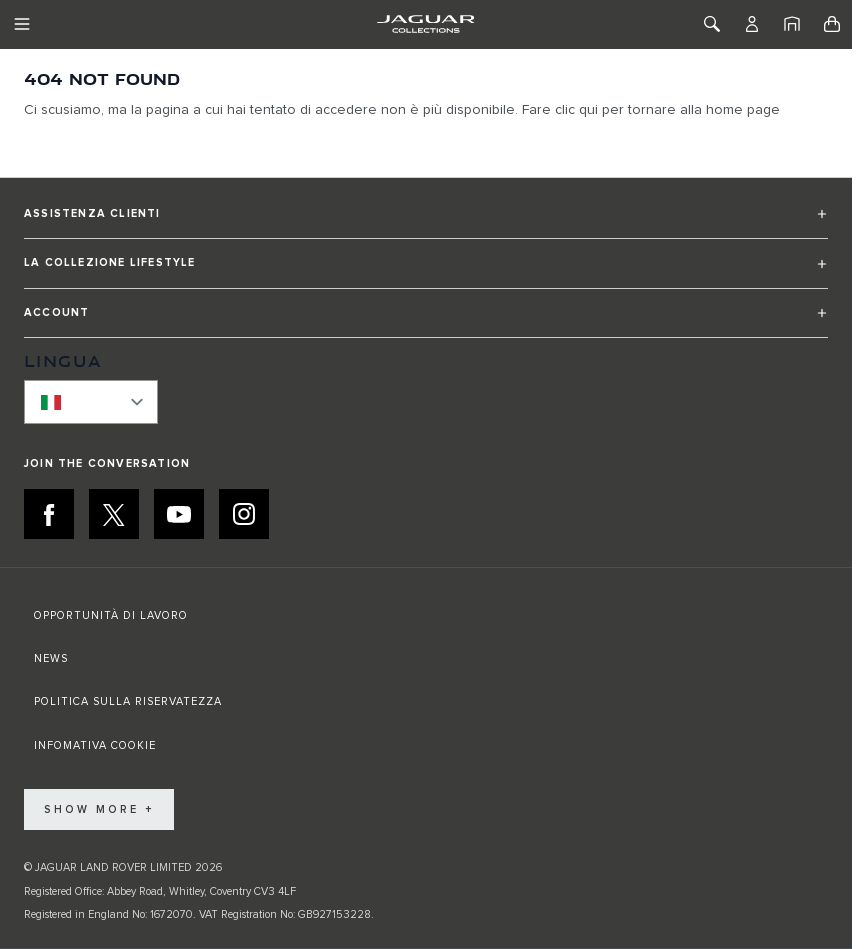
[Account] (752, 24)
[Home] (792, 24)
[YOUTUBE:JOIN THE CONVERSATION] (179, 514)
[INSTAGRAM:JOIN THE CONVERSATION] (244, 514)
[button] (426, 222)
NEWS (51, 658)
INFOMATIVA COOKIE (95, 745)
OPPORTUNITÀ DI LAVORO (111, 615)
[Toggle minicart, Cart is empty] (832, 24)
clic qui (576, 110)
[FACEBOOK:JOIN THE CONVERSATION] (49, 514)
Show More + (99, 809)
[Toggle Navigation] (22, 24)
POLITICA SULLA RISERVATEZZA (128, 701)
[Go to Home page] (425, 24)
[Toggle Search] (712, 24)
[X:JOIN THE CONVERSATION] (114, 514)
